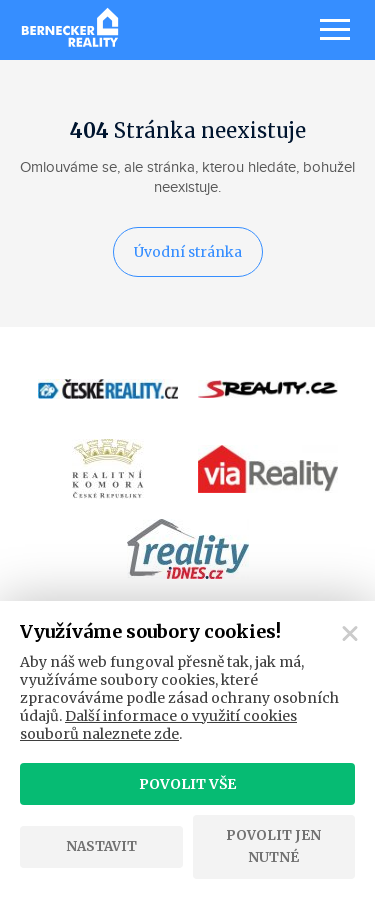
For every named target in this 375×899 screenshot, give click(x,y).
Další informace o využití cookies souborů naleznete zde (158, 725)
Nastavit (101, 846)
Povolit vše (187, 784)
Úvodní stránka (188, 252)
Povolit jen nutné (273, 846)
